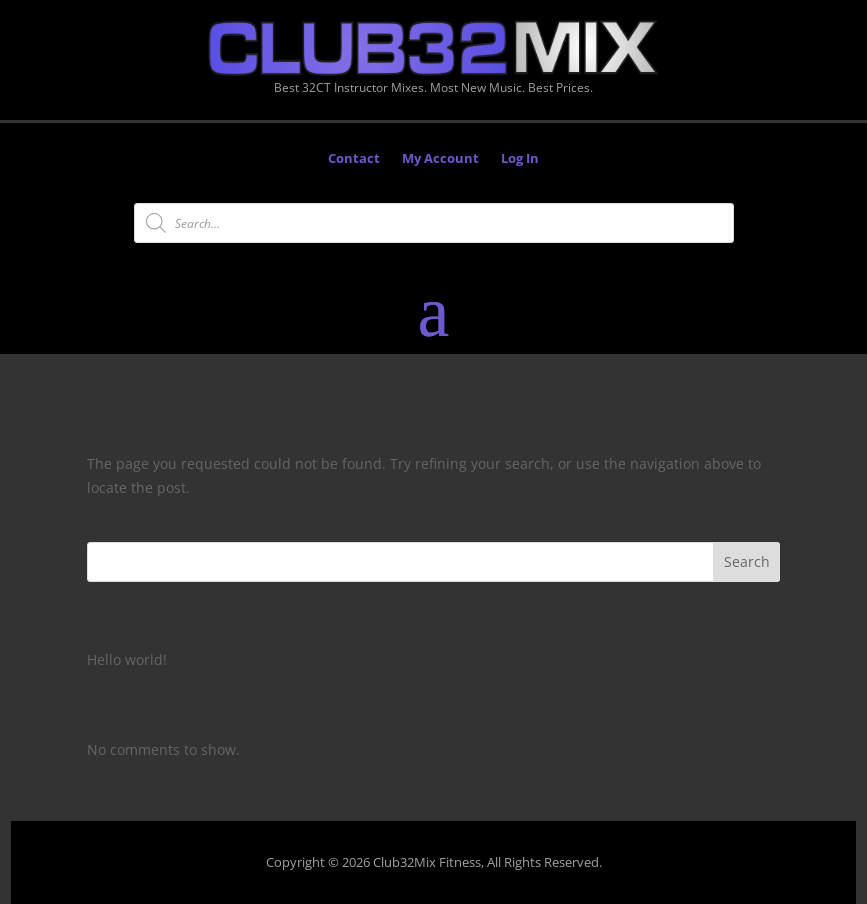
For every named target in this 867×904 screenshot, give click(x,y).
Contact (354, 159)
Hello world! (127, 659)
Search (747, 561)
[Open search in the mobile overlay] (434, 223)
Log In (520, 159)
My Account (440, 159)
